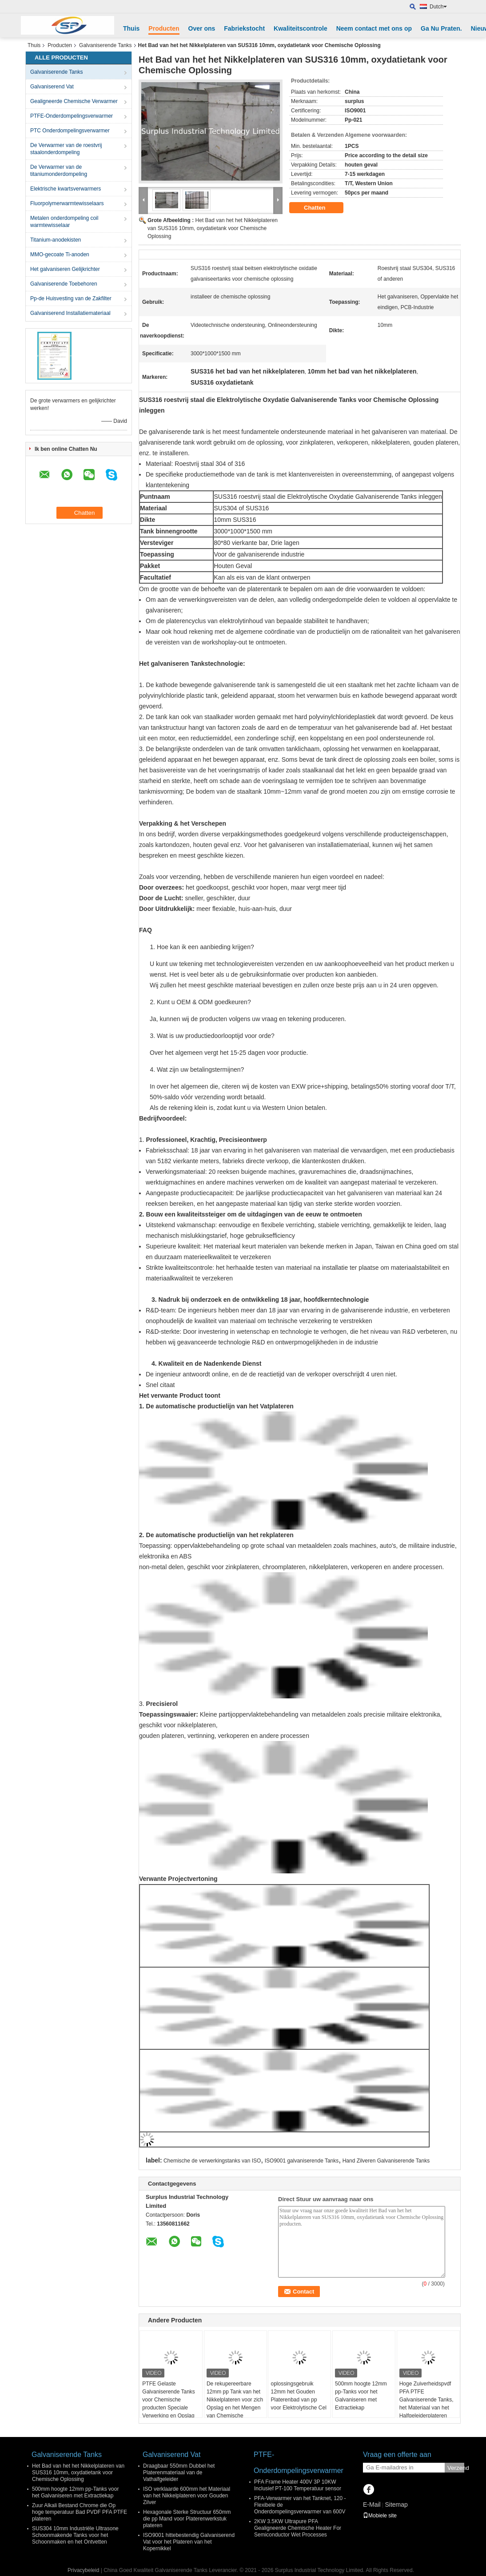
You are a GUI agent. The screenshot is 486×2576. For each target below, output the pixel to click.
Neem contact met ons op (374, 28)
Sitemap (396, 2504)
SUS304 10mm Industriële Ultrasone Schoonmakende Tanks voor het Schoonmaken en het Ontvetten (75, 2535)
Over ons (201, 28)
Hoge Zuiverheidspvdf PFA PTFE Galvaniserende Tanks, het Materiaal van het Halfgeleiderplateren (426, 2400)
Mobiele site (380, 2515)
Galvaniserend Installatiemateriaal (70, 313)
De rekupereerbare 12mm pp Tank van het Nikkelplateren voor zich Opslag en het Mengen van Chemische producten (235, 2404)
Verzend (455, 2468)
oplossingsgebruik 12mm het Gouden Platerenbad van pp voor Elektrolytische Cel (298, 2396)
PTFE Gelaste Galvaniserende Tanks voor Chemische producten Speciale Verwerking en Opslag (168, 2400)
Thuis (131, 28)
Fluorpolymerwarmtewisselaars (67, 203)
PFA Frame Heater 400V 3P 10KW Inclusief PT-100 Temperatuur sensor (297, 2485)
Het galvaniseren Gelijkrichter (65, 269)
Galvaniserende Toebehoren (63, 284)
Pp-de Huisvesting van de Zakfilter (71, 298)
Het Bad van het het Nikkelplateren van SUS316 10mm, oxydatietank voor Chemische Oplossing (212, 228)
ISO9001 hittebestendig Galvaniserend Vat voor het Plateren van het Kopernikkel (189, 2542)
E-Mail (372, 2504)
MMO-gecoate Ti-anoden (59, 254)
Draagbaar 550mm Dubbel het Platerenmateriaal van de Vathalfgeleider (179, 2472)
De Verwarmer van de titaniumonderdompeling (58, 170)
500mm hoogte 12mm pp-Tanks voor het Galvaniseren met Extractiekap (361, 2396)
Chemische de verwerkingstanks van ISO (212, 2161)
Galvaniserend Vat (52, 86)
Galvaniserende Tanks (105, 45)
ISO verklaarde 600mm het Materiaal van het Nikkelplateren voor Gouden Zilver (186, 2495)
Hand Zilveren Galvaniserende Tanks (386, 2161)
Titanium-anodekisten (55, 240)
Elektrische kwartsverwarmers (65, 189)
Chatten (321, 207)
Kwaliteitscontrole (300, 28)
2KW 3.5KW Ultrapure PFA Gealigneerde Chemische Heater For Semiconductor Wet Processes (297, 2528)
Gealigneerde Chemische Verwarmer (74, 101)
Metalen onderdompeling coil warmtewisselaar (64, 221)
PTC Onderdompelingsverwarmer (70, 130)
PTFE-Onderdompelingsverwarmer (71, 116)
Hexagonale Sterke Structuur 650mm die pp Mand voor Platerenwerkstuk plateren (187, 2518)
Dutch (438, 7)
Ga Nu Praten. (441, 28)
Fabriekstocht (244, 28)
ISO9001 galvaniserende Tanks (302, 2161)
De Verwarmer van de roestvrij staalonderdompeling (66, 148)
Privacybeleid (83, 2570)
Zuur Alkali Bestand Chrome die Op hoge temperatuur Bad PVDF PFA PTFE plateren (79, 2512)
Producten (163, 28)
